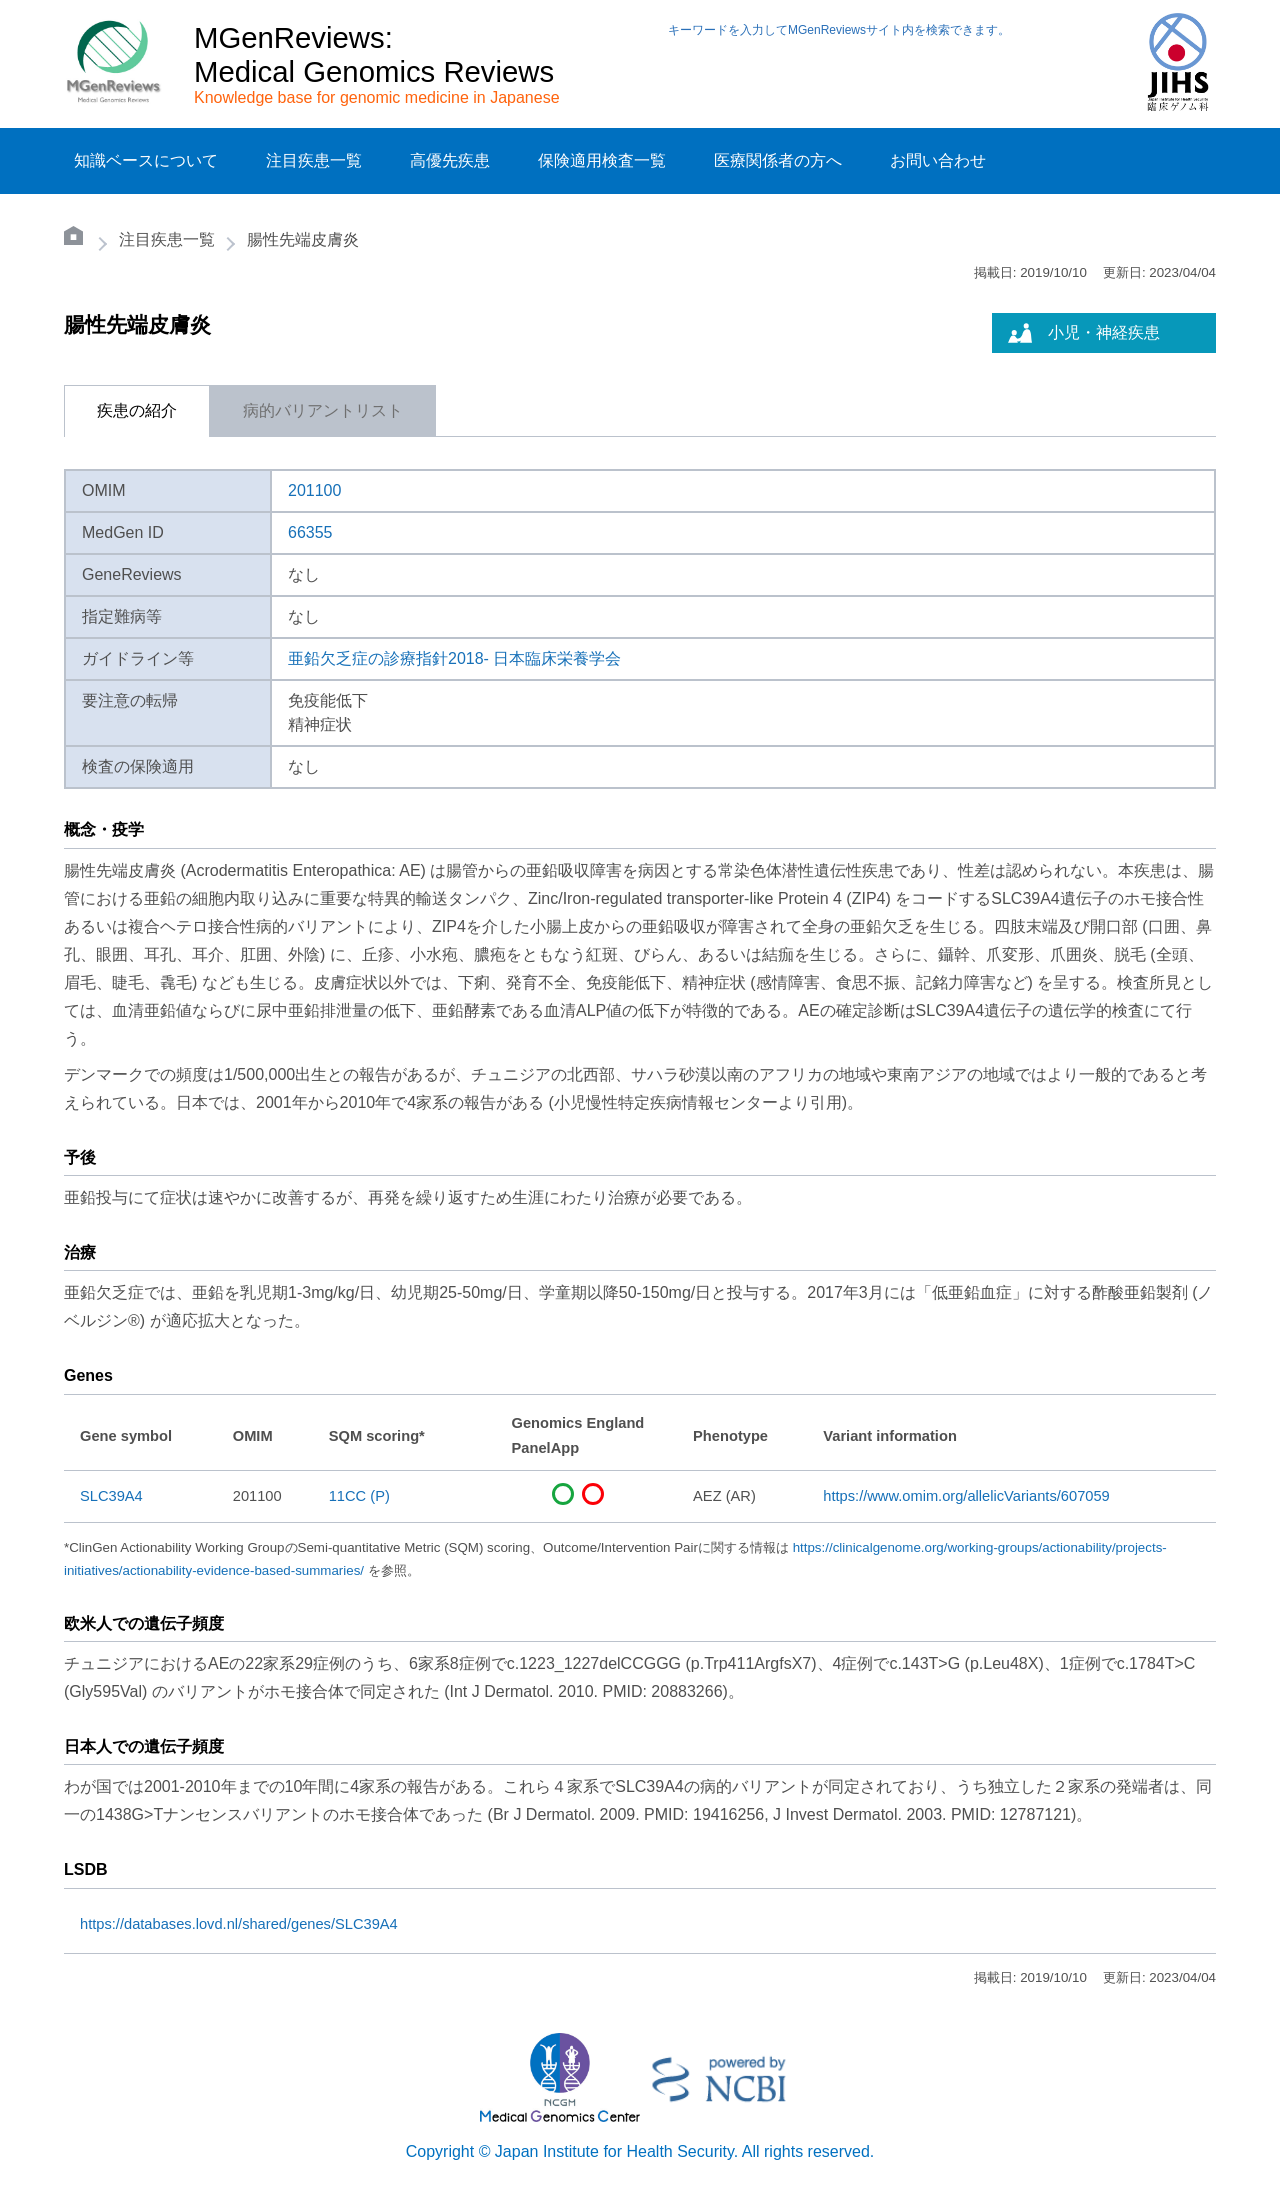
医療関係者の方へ (778, 160)
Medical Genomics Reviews (374, 71)
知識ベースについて (146, 160)
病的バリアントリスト (323, 410)
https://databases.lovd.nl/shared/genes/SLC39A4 (239, 1924)
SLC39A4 (111, 1496)
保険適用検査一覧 (602, 160)
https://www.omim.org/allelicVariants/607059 (966, 1496)
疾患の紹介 (137, 410)
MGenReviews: (293, 37)
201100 (314, 490)
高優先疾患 (450, 160)
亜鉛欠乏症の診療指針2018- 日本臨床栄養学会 (454, 658)
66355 (310, 532)
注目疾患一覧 (314, 160)
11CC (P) (359, 1496)
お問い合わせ (938, 160)
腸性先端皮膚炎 (303, 239)
